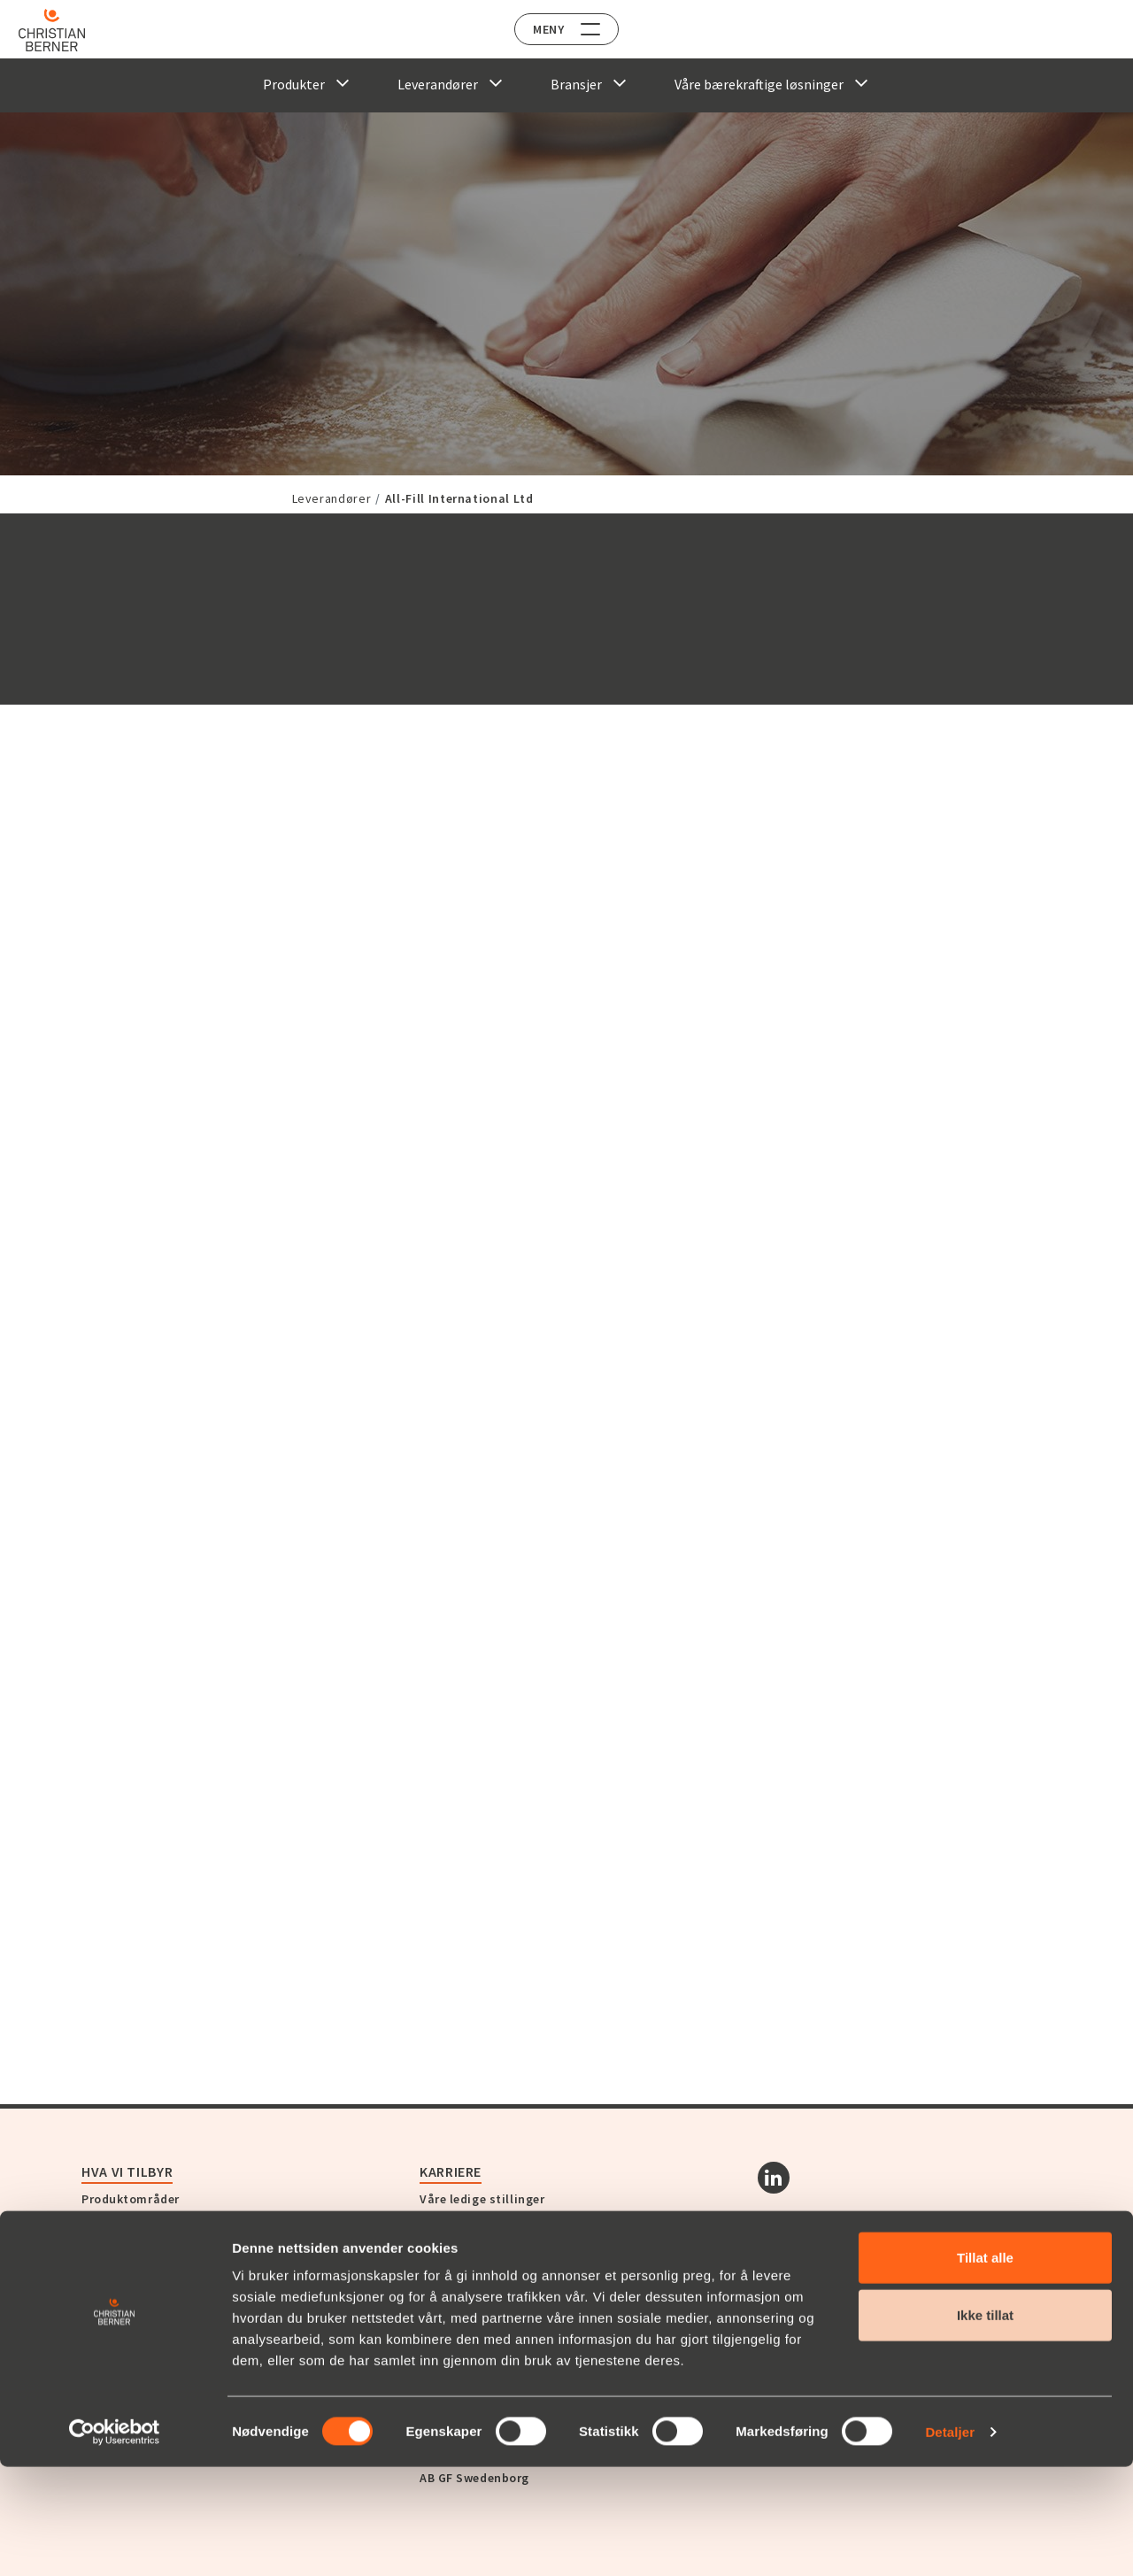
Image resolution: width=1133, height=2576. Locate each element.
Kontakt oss (466, 2239)
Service (103, 2218)
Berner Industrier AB (479, 2316)
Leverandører (332, 498)
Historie (105, 2308)
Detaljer (950, 2541)
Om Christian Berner (142, 2287)
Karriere (451, 2171)
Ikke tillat (985, 2425)
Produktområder (130, 2199)
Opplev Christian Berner (170, 2260)
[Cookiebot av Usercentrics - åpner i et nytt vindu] (114, 2541)
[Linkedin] (774, 2178)
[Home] (64, 30)
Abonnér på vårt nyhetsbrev (905, 2316)
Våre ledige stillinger (482, 2199)
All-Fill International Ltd (459, 498)
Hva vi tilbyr (127, 2171)
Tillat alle (985, 2366)
